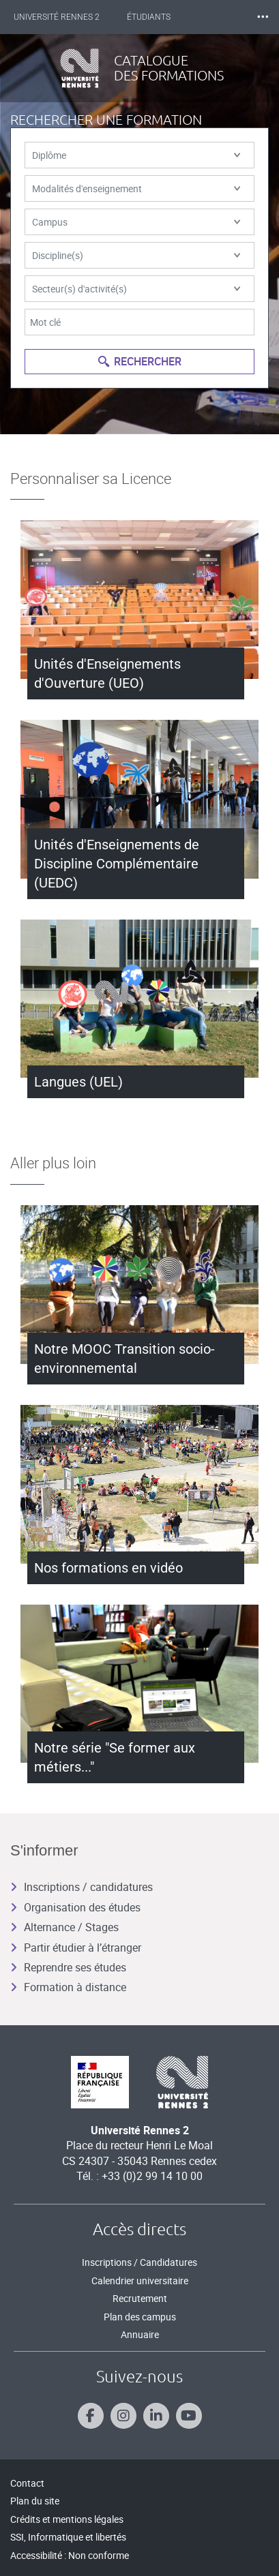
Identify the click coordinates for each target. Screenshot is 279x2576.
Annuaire (140, 2334)
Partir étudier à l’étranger (75, 1947)
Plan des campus (140, 2316)
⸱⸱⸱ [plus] (262, 16)
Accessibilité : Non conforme (69, 2555)
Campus (136, 221)
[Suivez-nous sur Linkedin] (156, 2416)
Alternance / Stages (64, 1927)
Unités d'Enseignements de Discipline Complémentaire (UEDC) (116, 863)
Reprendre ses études (68, 1967)
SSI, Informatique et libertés (68, 2536)
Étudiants (149, 17)
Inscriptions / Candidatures (139, 2262)
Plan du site (34, 2500)
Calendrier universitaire (139, 2280)
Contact (27, 2482)
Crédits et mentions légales (66, 2519)
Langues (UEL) (78, 1082)
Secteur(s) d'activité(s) (136, 288)
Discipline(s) (136, 255)
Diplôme (136, 155)
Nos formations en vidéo (108, 1568)
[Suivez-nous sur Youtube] (189, 2416)
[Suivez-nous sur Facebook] (91, 2416)
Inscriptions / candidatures (81, 1886)
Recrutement (140, 2298)
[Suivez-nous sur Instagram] (123, 2416)
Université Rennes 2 (57, 17)
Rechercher (139, 361)
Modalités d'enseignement (136, 188)
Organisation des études (75, 1907)
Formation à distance (68, 1987)
